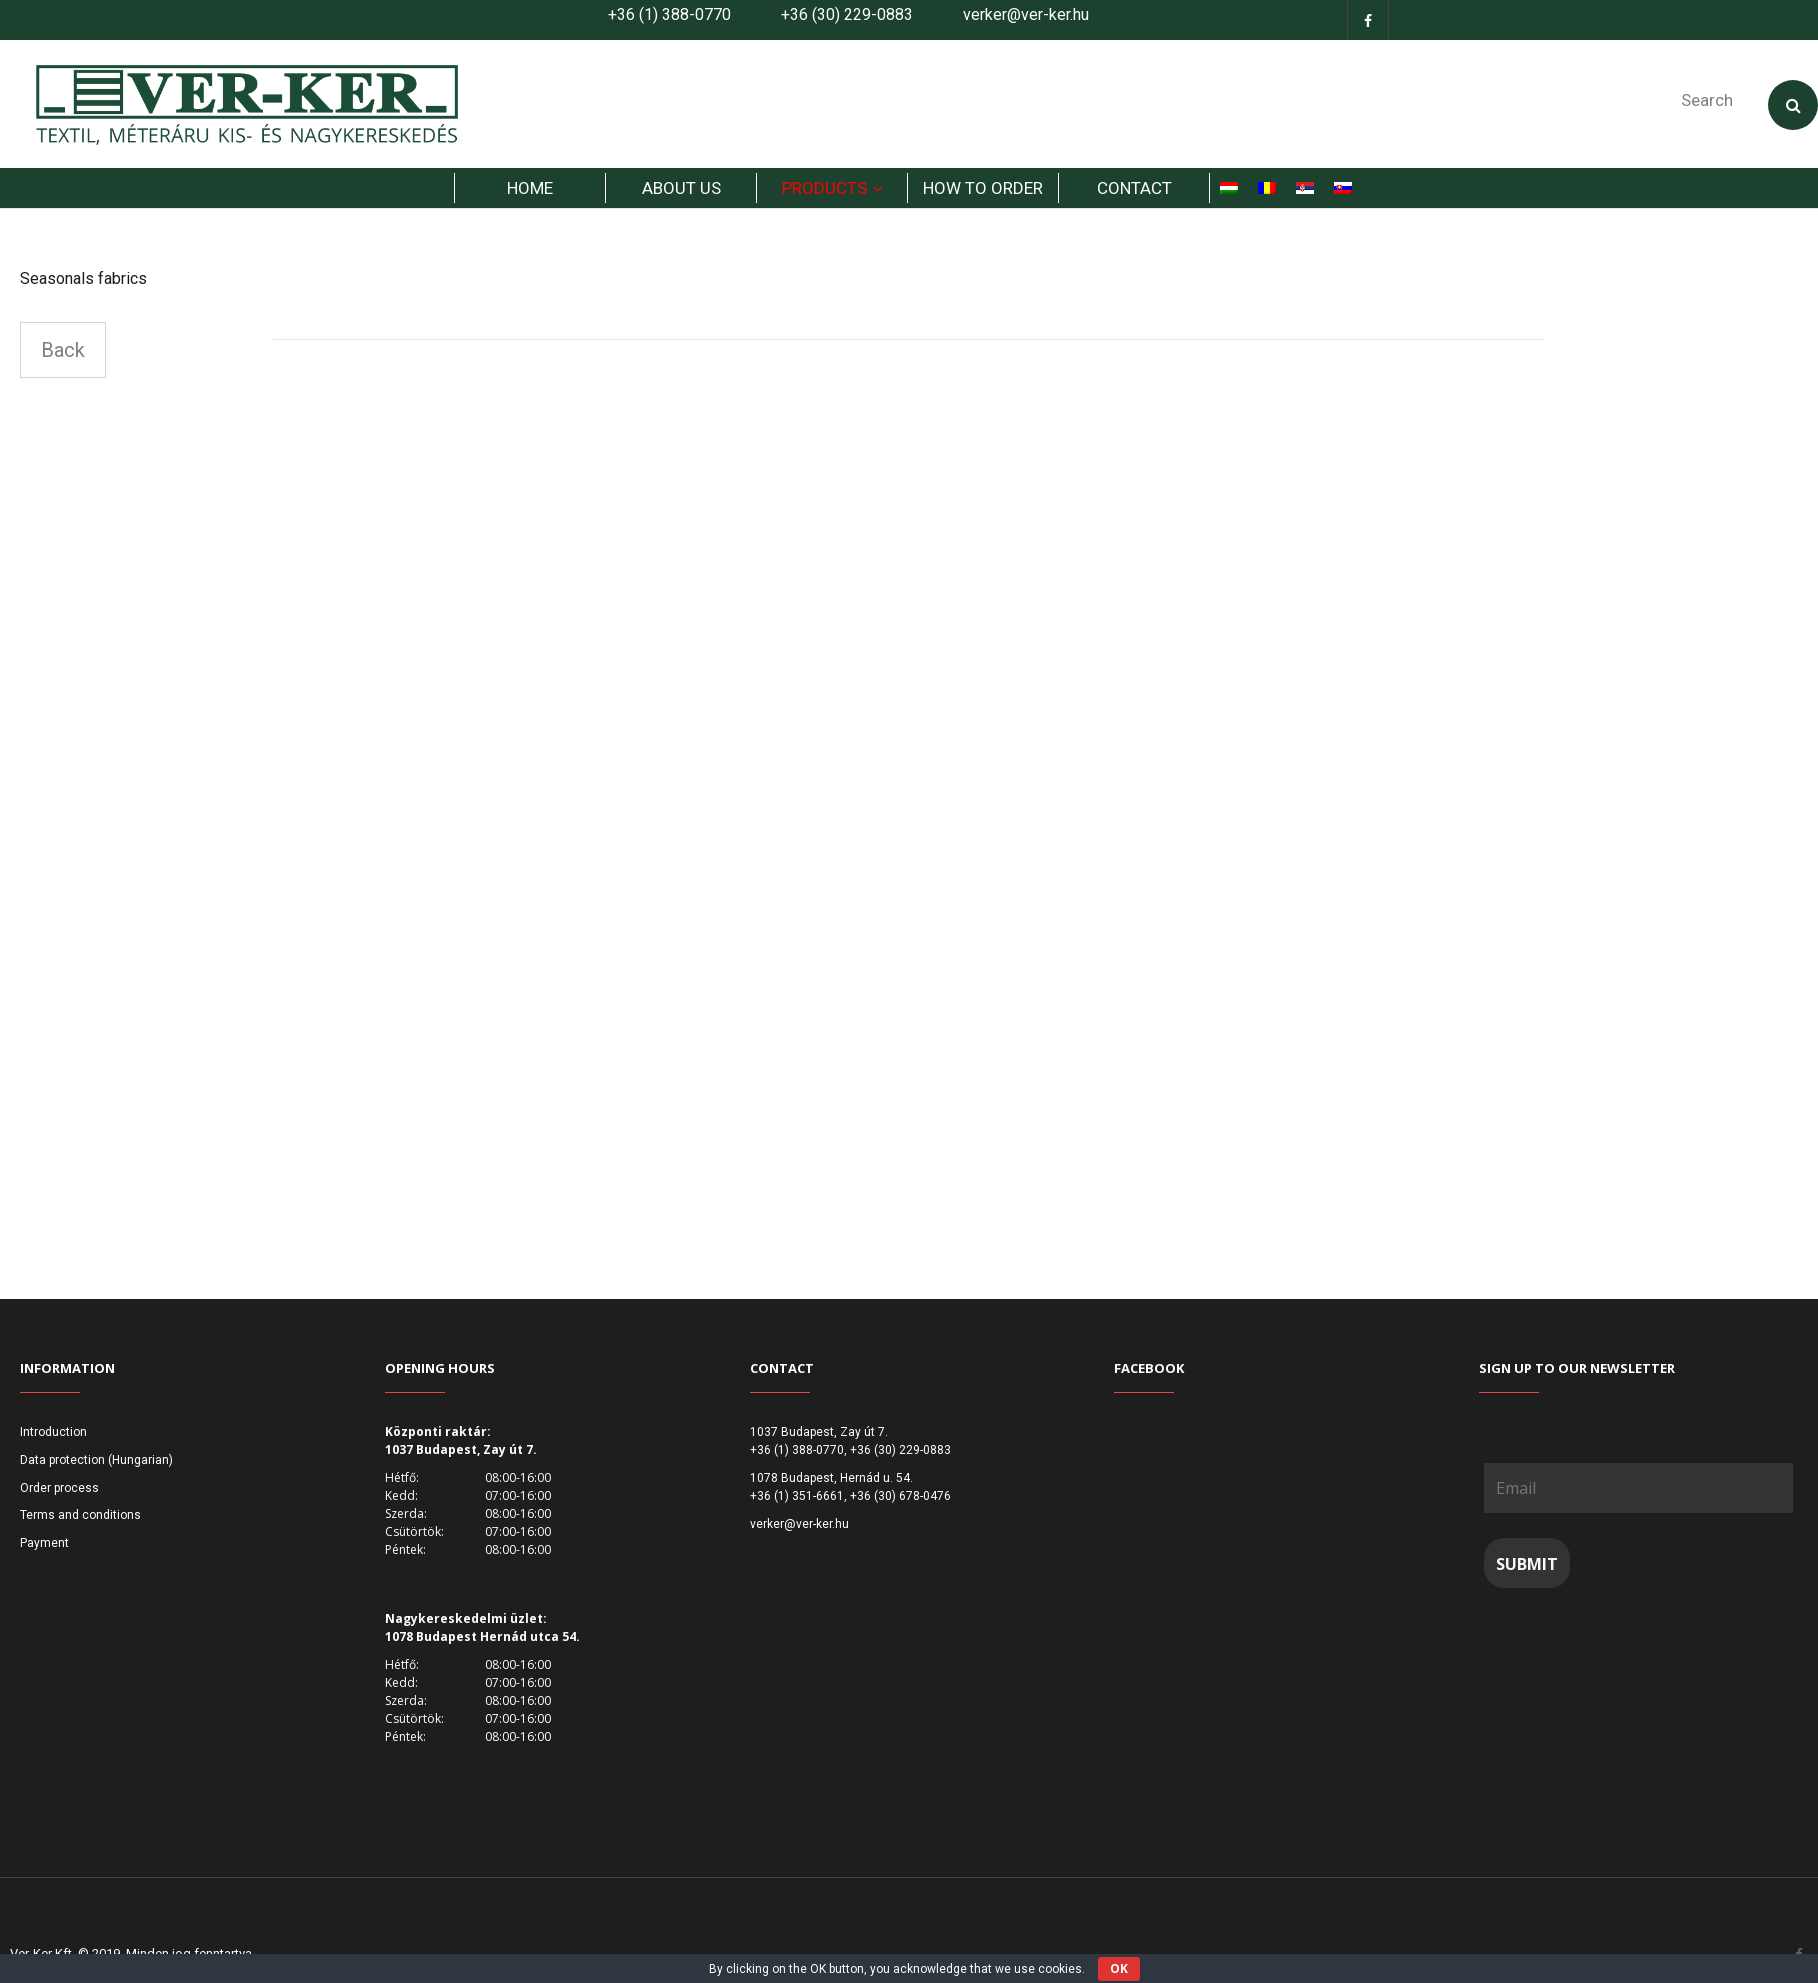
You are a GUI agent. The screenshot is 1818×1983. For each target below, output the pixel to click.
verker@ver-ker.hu (1026, 14)
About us (681, 188)
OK (1119, 1968)
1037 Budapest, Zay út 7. (819, 1432)
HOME (530, 188)
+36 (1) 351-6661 (797, 1496)
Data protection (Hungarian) (96, 1460)
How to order (983, 188)
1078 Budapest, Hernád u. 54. (831, 1478)
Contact (1134, 188)
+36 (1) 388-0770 (669, 14)
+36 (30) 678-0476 (900, 1496)
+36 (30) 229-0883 (847, 14)
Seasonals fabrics (83, 278)
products (824, 188)
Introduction (53, 1432)
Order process (59, 1488)
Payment (44, 1543)
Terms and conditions (80, 1515)
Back (63, 350)
